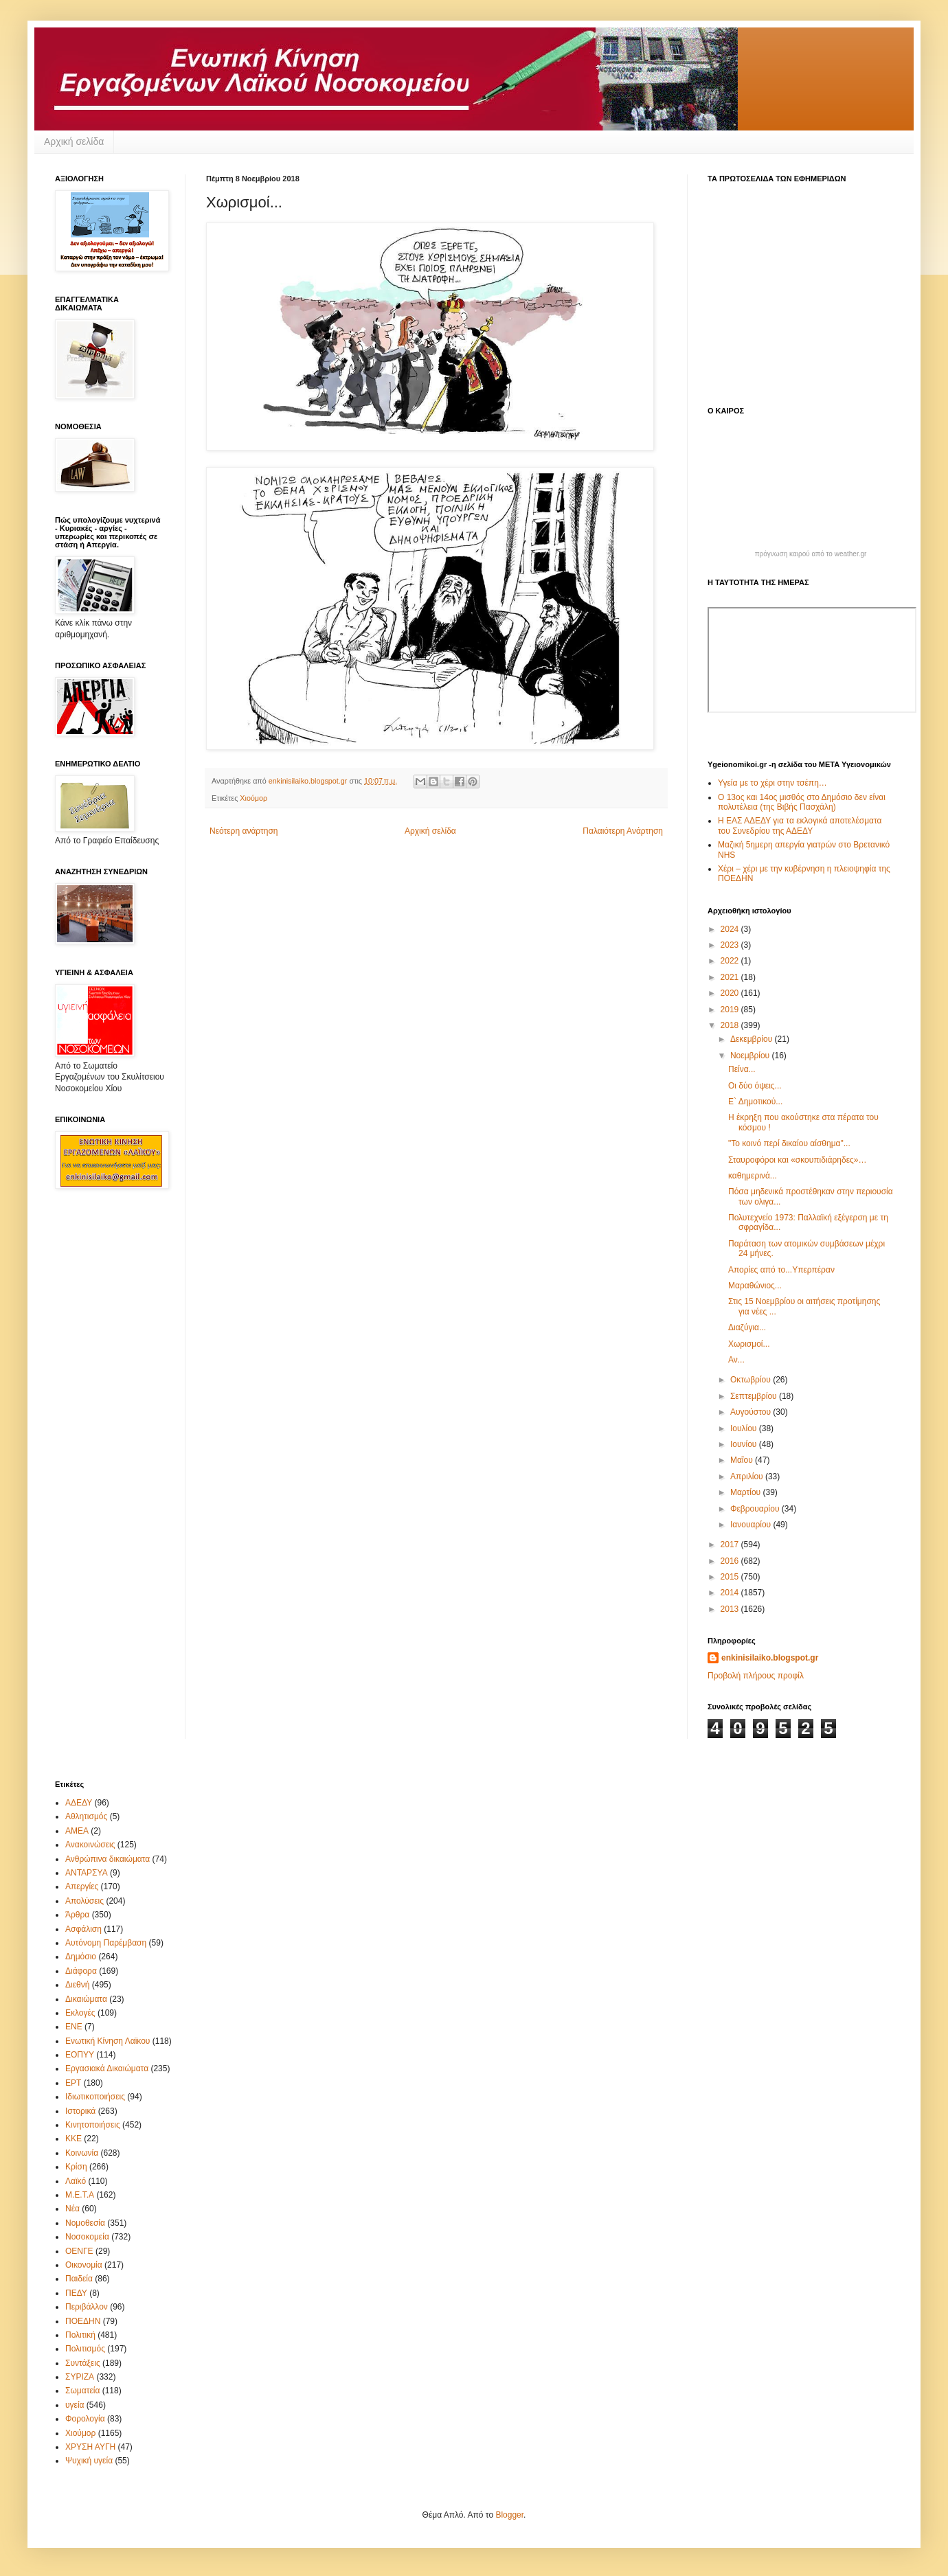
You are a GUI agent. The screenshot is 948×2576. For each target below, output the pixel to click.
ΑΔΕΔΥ (78, 1803)
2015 (731, 1577)
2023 (731, 945)
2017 (731, 1544)
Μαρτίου (746, 1492)
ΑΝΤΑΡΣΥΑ (86, 1873)
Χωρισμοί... (749, 1344)
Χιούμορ (253, 798)
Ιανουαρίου (752, 1524)
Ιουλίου (744, 1428)
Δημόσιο (80, 1956)
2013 (731, 1609)
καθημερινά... (752, 1176)
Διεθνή (77, 1985)
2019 (731, 1009)
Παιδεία (79, 2278)
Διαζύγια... (747, 1327)
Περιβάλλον (86, 2307)
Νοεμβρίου (751, 1055)
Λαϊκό (75, 2181)
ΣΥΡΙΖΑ (79, 2377)
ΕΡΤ (73, 2083)
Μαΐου (742, 1460)
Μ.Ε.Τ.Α (79, 2195)
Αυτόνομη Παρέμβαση (105, 1943)
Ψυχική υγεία (89, 2460)
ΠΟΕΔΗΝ (82, 2321)
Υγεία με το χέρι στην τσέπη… (772, 783)
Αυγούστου (751, 1412)
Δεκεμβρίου (752, 1039)
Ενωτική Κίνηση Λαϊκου (107, 2041)
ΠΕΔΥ (76, 2293)
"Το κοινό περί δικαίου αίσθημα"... (789, 1143)
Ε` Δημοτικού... (755, 1101)
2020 (731, 993)
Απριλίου (747, 1476)
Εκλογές (80, 2013)
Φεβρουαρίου (756, 1509)
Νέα (72, 2208)
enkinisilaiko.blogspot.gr (769, 1658)
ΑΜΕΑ (77, 1831)
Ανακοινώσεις (90, 1844)
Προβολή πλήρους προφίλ (756, 1675)
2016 (731, 1561)
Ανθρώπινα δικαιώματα (107, 1859)
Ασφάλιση (83, 1929)
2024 (731, 929)
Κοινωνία (81, 2153)
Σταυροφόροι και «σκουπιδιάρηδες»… (797, 1160)
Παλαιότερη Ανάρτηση (623, 831)
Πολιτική (80, 2335)
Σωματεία (82, 2390)
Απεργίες (81, 1886)
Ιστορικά (80, 2111)
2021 (731, 977)
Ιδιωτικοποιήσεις (95, 2096)
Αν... (736, 1360)
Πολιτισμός (85, 2348)
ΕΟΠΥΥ (79, 2055)
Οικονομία (83, 2265)
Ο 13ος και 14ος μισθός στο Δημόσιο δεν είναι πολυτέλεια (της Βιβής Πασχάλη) (801, 802)
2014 (731, 1592)
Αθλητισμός (86, 1816)
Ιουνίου (744, 1444)
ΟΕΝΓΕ (79, 2251)
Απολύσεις (84, 1901)
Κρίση (76, 2167)
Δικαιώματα (86, 1999)
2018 (731, 1025)
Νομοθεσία (85, 2223)
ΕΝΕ (73, 2026)
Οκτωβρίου (751, 1379)
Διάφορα (81, 1971)
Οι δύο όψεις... (755, 1086)
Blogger (509, 2515)
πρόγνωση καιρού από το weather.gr (811, 554)
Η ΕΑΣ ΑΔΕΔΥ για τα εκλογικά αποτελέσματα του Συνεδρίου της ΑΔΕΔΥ (800, 825)
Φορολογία (85, 2419)
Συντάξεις (82, 2363)
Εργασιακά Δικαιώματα (106, 2068)
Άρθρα (77, 1914)
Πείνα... (742, 1069)
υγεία (74, 2405)
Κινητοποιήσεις (92, 2125)
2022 (731, 961)
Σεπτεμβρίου (754, 1396)
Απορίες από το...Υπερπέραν (781, 1270)
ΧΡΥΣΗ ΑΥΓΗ (90, 2447)
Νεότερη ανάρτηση (244, 831)
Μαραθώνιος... (755, 1285)
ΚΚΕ (73, 2138)
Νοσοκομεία (87, 2237)
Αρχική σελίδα (74, 141)
